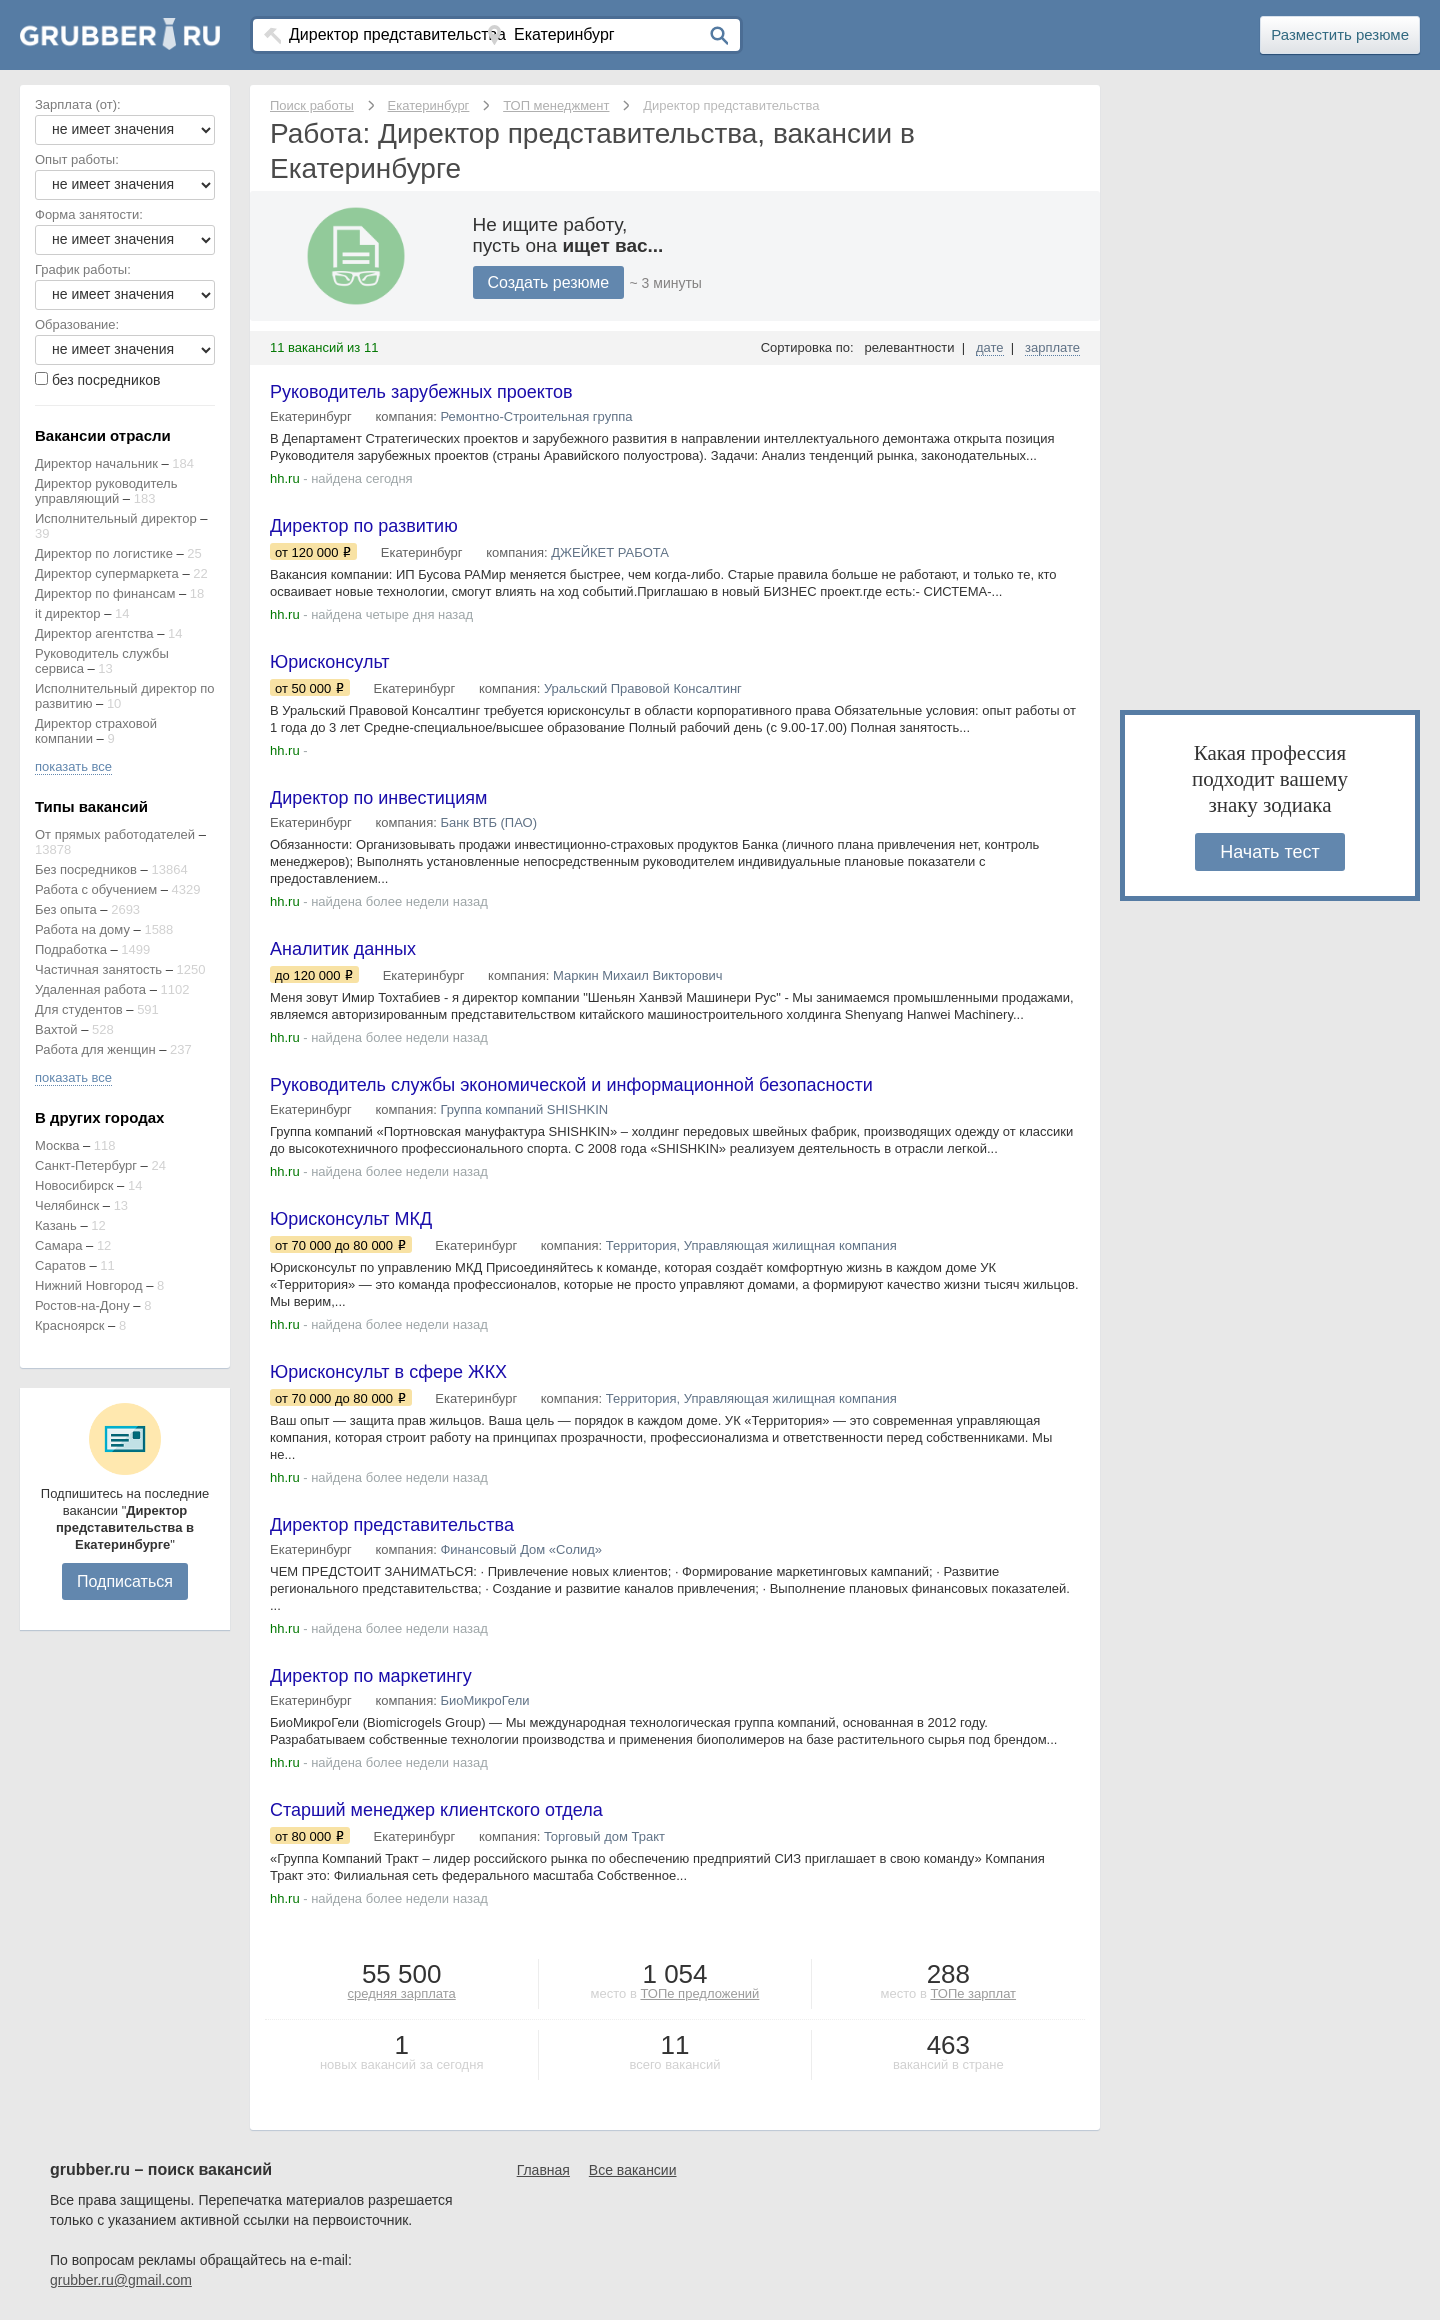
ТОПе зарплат (973, 1993)
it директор (68, 613)
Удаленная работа (90, 989)
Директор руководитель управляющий (106, 491)
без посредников (106, 380)
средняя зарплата (402, 1993)
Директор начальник (96, 463)
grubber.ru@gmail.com (121, 2280)
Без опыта (66, 909)
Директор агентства (94, 633)
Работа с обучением (96, 889)
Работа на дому (82, 929)
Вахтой (56, 1029)
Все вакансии (633, 2170)
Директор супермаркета (107, 573)
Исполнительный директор (116, 518)
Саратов (60, 1265)
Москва (57, 1145)
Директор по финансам (105, 593)
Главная (543, 2170)
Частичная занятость (98, 969)
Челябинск (67, 1205)
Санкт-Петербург (86, 1165)
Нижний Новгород (89, 1285)
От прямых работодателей (115, 834)
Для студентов (79, 1009)
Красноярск (69, 1325)
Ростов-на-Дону (82, 1305)
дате (990, 347)
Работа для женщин (95, 1049)
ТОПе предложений (699, 1993)
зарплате (1052, 347)
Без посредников (86, 869)
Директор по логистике (104, 553)
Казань (56, 1225)
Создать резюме (549, 282)
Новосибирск (74, 1185)
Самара (58, 1245)
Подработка (71, 949)
